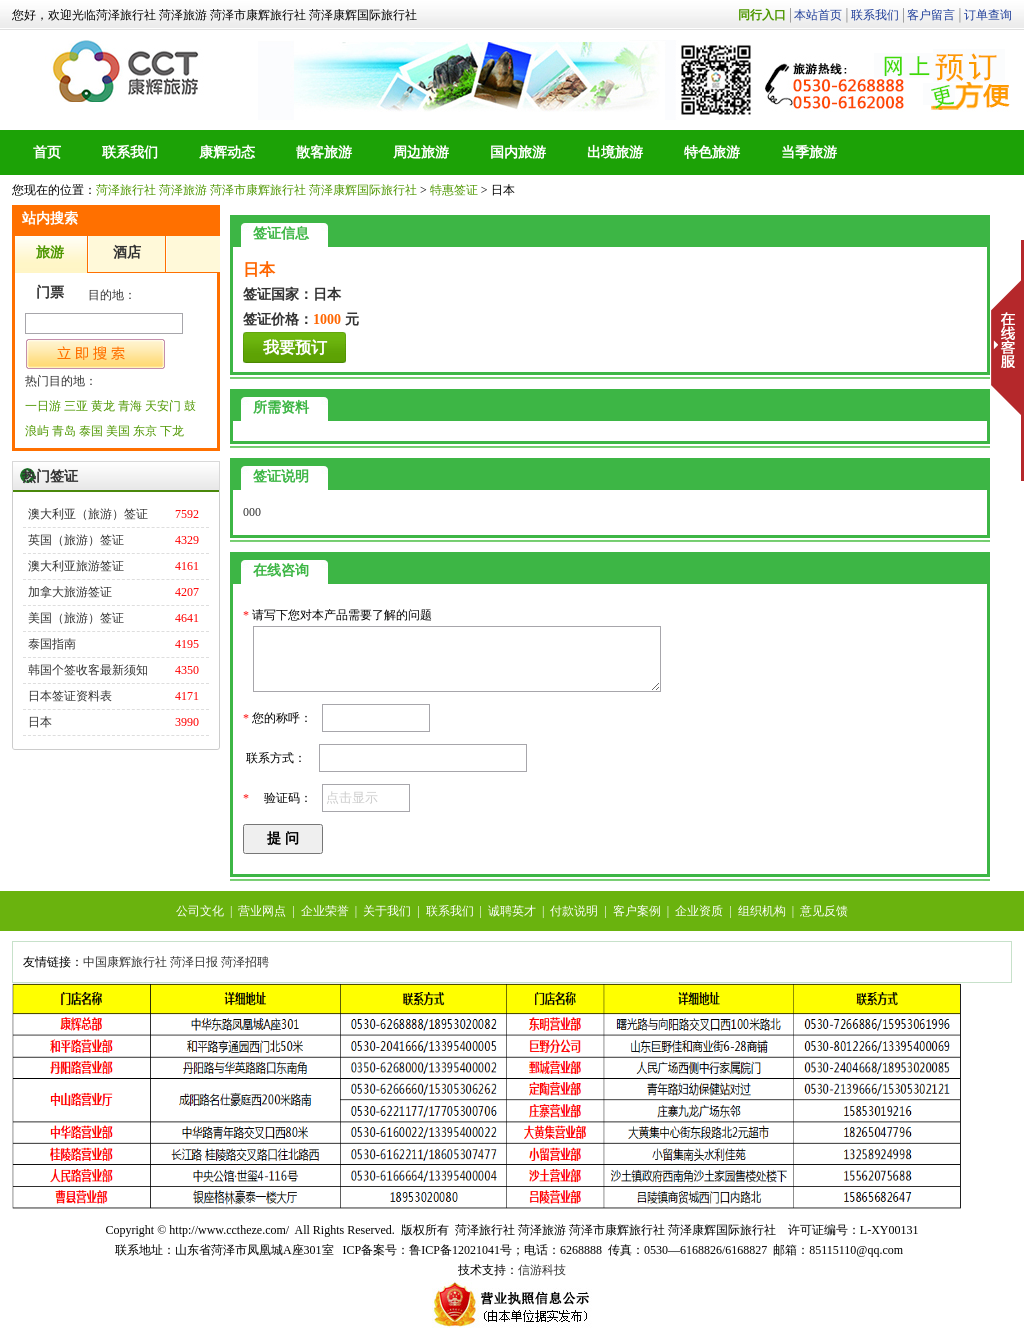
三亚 (76, 406)
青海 (130, 406)
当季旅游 (809, 152)
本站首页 (818, 15)
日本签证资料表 (70, 696)
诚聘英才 (512, 911)
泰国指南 (52, 644)
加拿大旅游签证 (70, 592)
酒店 (127, 252)
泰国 (91, 431)
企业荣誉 (325, 911)
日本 (40, 722)
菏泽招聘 (245, 962)
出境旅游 (615, 152)
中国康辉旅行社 (125, 962)
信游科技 (542, 1270)
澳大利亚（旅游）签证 (88, 514)
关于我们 (387, 911)
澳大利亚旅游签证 (76, 566)
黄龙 (103, 406)
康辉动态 (227, 152)
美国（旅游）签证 (76, 618)
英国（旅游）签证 (76, 540)
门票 (50, 292)
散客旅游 (324, 152)
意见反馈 (824, 911)
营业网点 (262, 911)
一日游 (43, 406)
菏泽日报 (194, 962)
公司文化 (200, 911)
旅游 (50, 252)
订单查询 (988, 15)
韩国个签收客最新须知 (88, 670)
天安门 (163, 406)
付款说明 (574, 911)
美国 (118, 431)
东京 (145, 431)
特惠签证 (454, 190)
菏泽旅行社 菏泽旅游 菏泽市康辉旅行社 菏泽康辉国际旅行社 (127, 71)
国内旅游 (518, 152)
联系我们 (875, 15)
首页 (47, 152)
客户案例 (637, 911)
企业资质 (699, 911)
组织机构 (762, 911)
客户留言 (931, 15)
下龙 (172, 431)
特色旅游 (712, 152)
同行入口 (762, 15)
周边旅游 (421, 152)
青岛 (64, 431)
